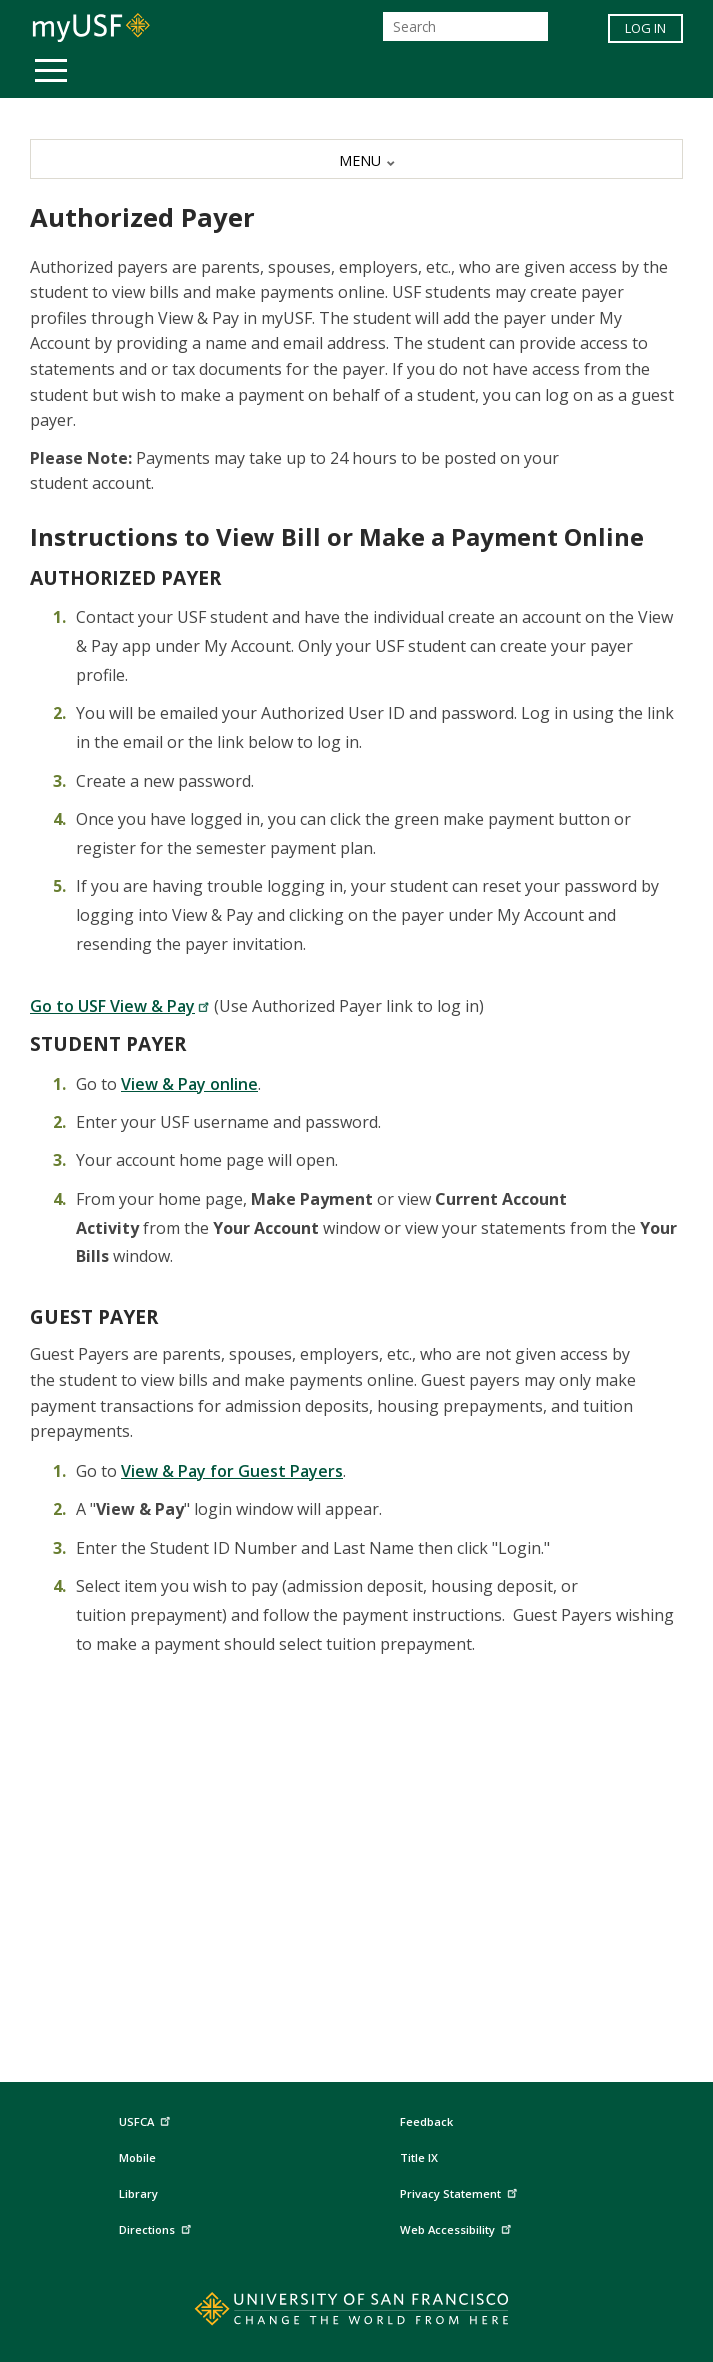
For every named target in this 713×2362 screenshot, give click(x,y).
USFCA (147, 2119)
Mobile (137, 2157)
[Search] (465, 26)
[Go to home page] (356, 2313)
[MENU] (356, 159)
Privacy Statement (461, 2191)
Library (138, 2193)
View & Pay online (189, 1084)
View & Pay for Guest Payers (232, 1471)
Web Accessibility (458, 2227)
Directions (157, 2227)
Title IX (419, 2157)
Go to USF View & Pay (120, 1006)
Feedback (426, 2121)
